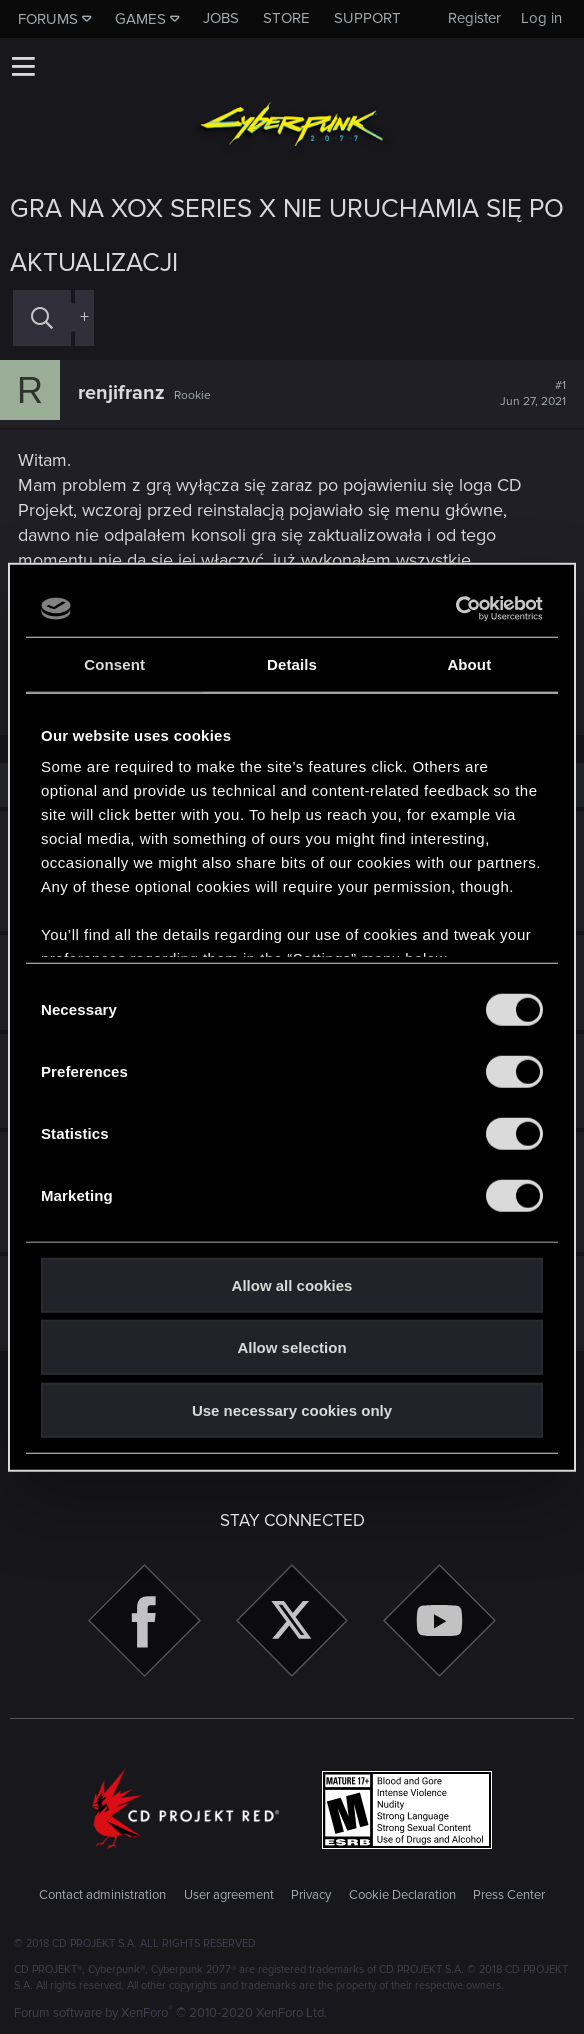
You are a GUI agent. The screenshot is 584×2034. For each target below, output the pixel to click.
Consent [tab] (114, 663)
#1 (533, 394)
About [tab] (469, 663)
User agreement (229, 1895)
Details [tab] (292, 663)
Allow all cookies (292, 1284)
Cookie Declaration (402, 1895)
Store (286, 18)
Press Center (509, 1895)
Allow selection (291, 1347)
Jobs (221, 18)
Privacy (311, 1895)
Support (367, 18)
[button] (23, 66)
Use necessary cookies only (292, 1409)
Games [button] (140, 19)
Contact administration (102, 1895)
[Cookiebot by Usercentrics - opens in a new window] (455, 609)
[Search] (42, 317)
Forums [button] (48, 19)
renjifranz (121, 393)
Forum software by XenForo (170, 2013)
